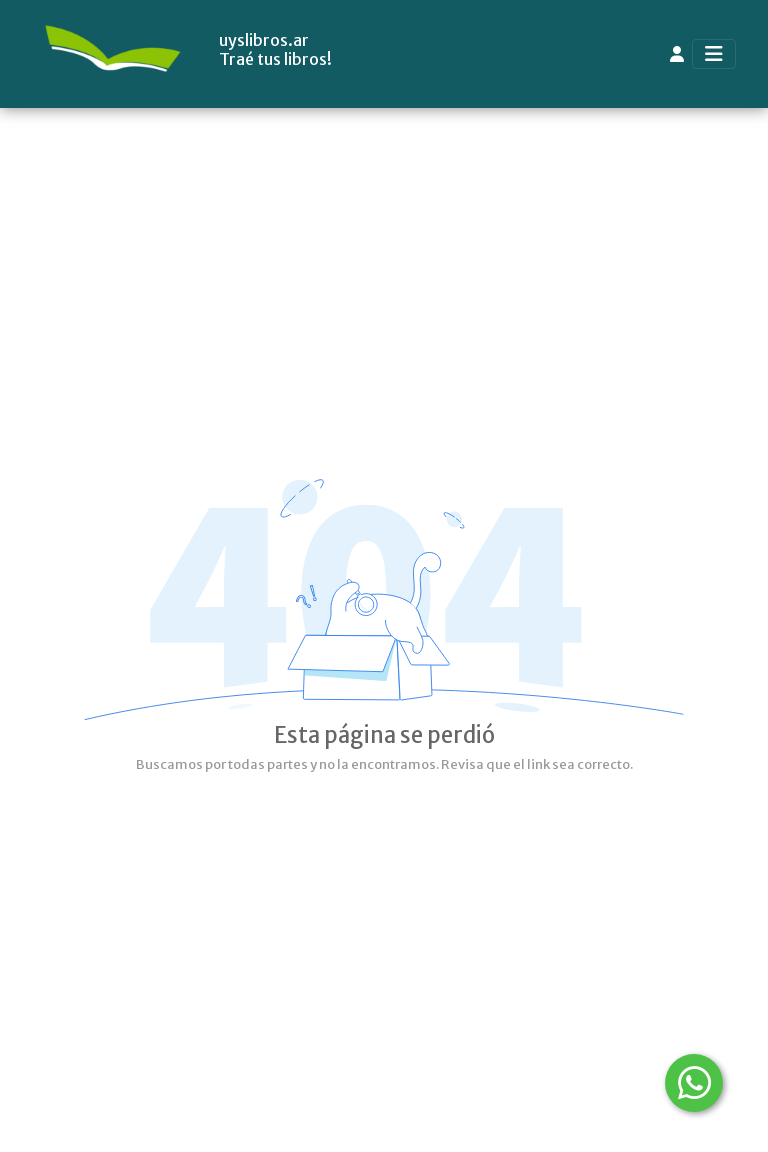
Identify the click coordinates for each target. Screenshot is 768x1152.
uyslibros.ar (264, 40)
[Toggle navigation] (714, 54)
